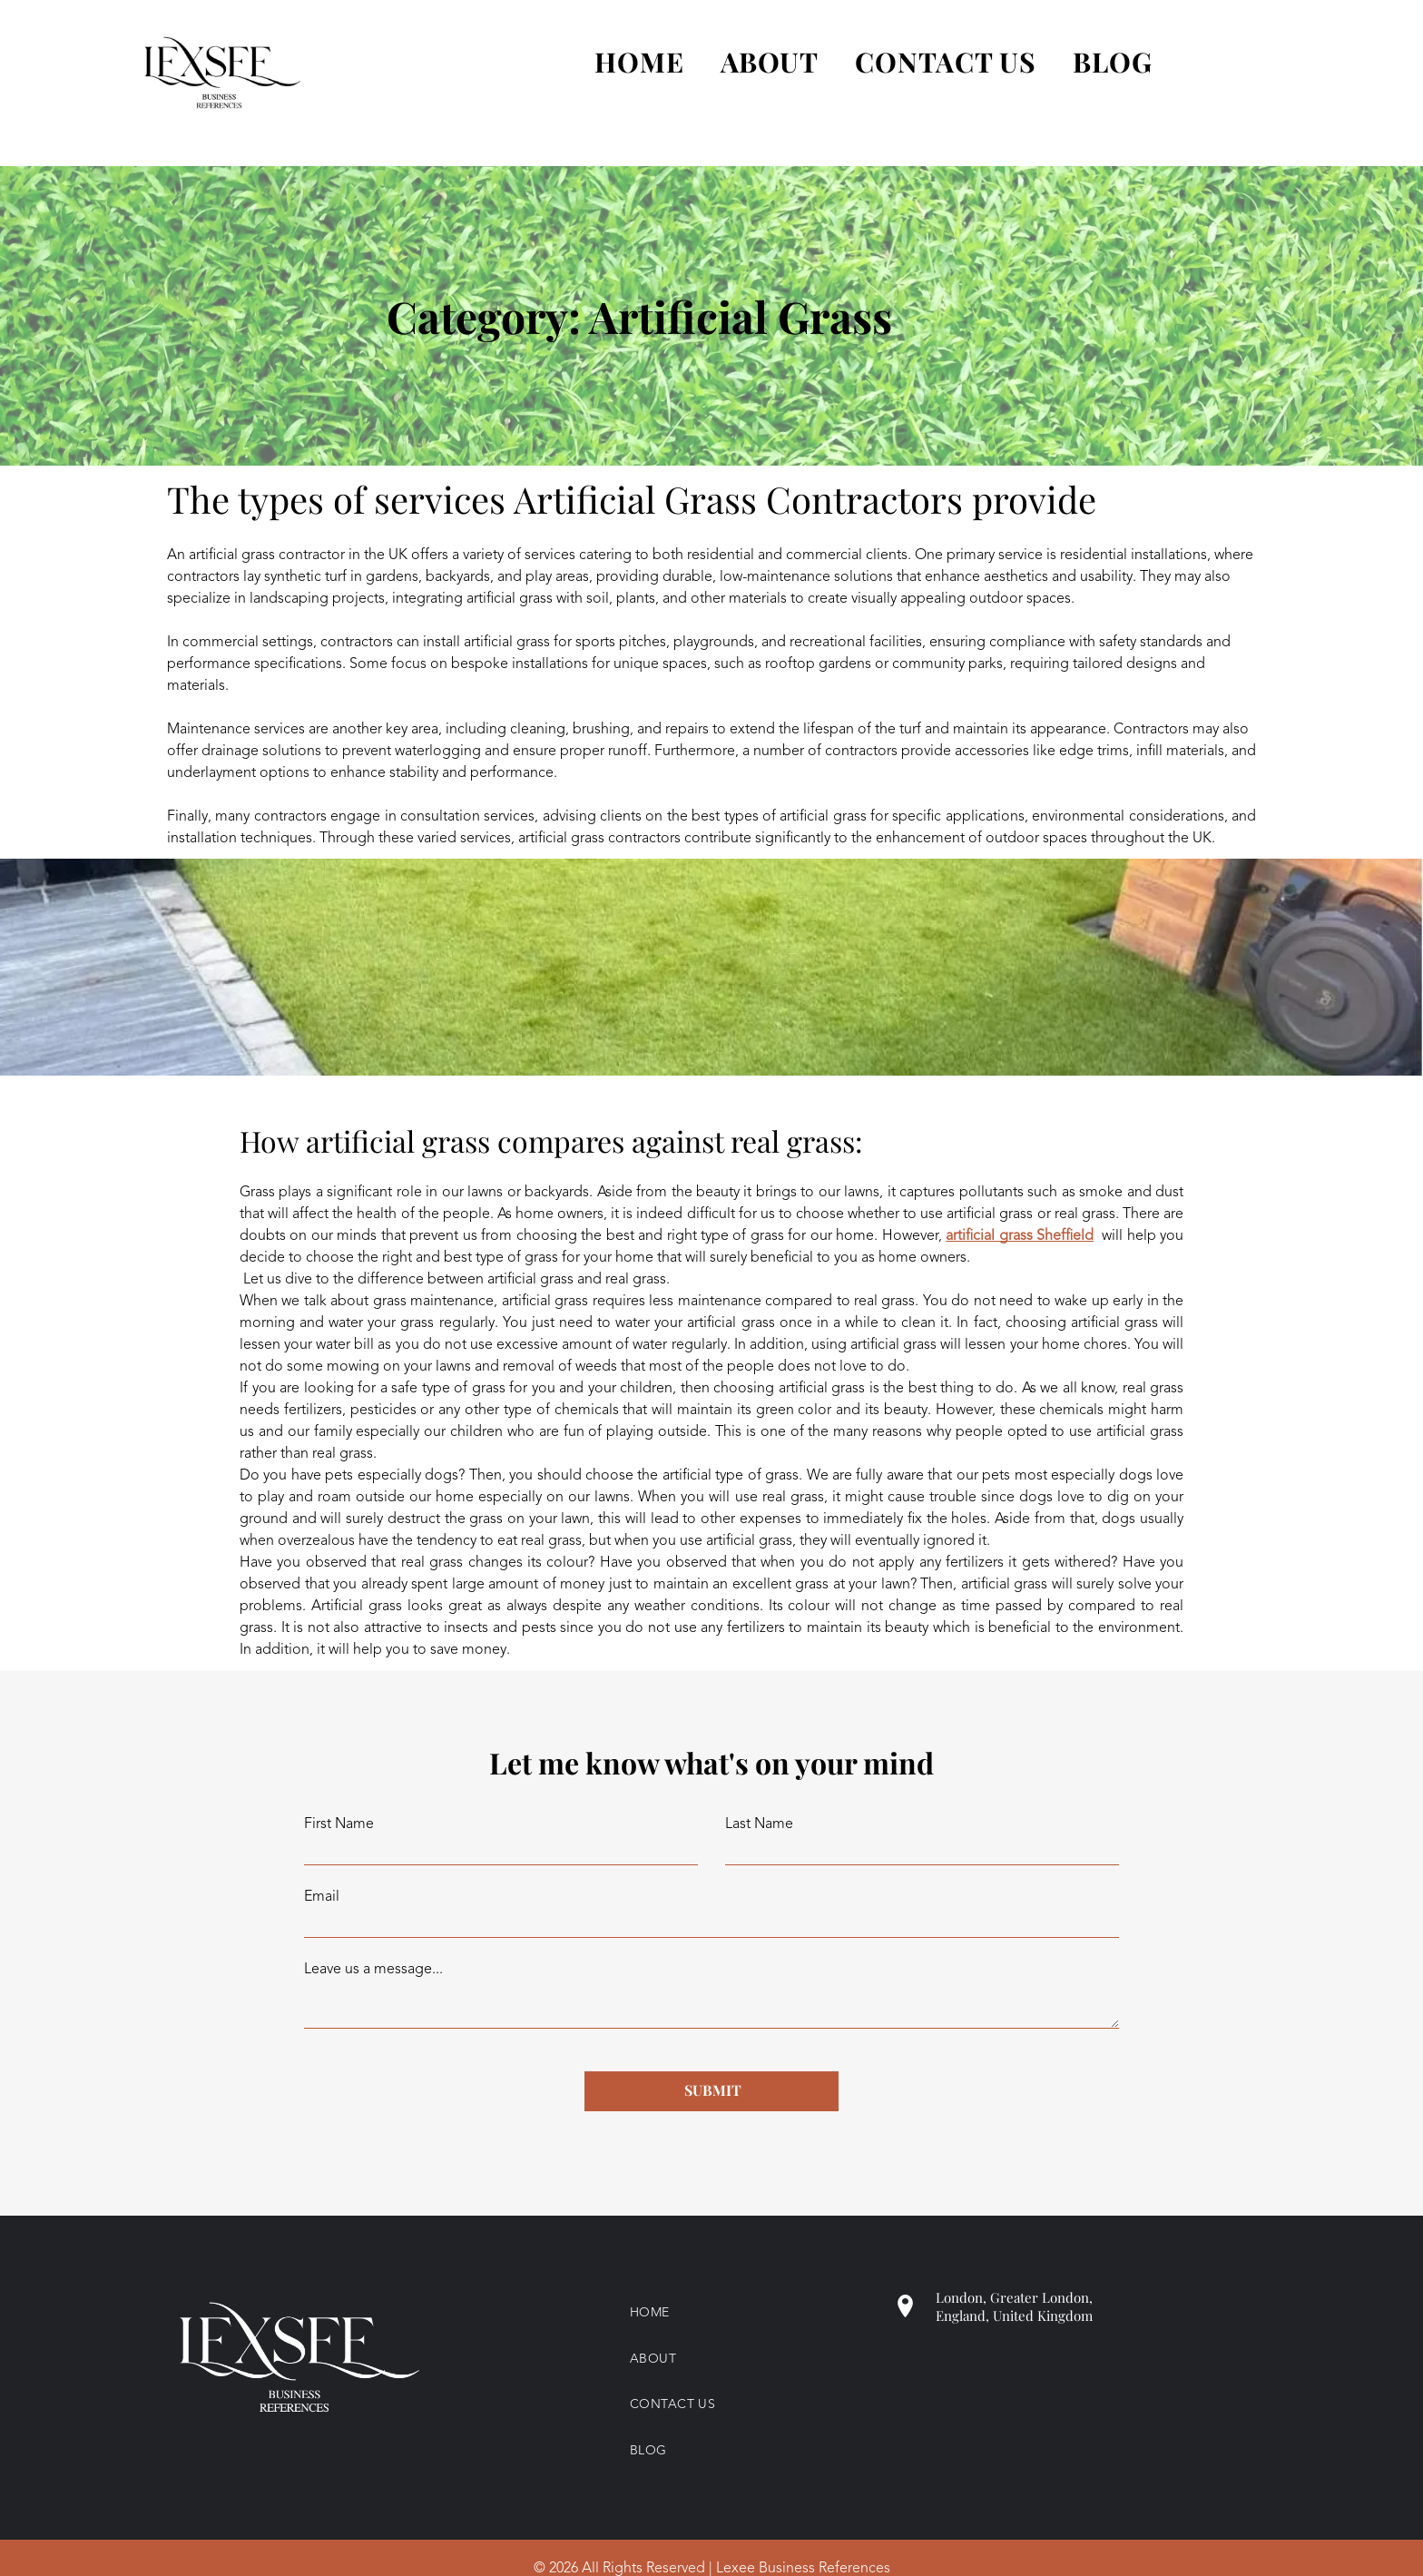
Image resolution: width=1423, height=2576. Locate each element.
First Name (339, 1824)
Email (321, 1897)
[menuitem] (621, 62)
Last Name (759, 1824)
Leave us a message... (373, 1969)
